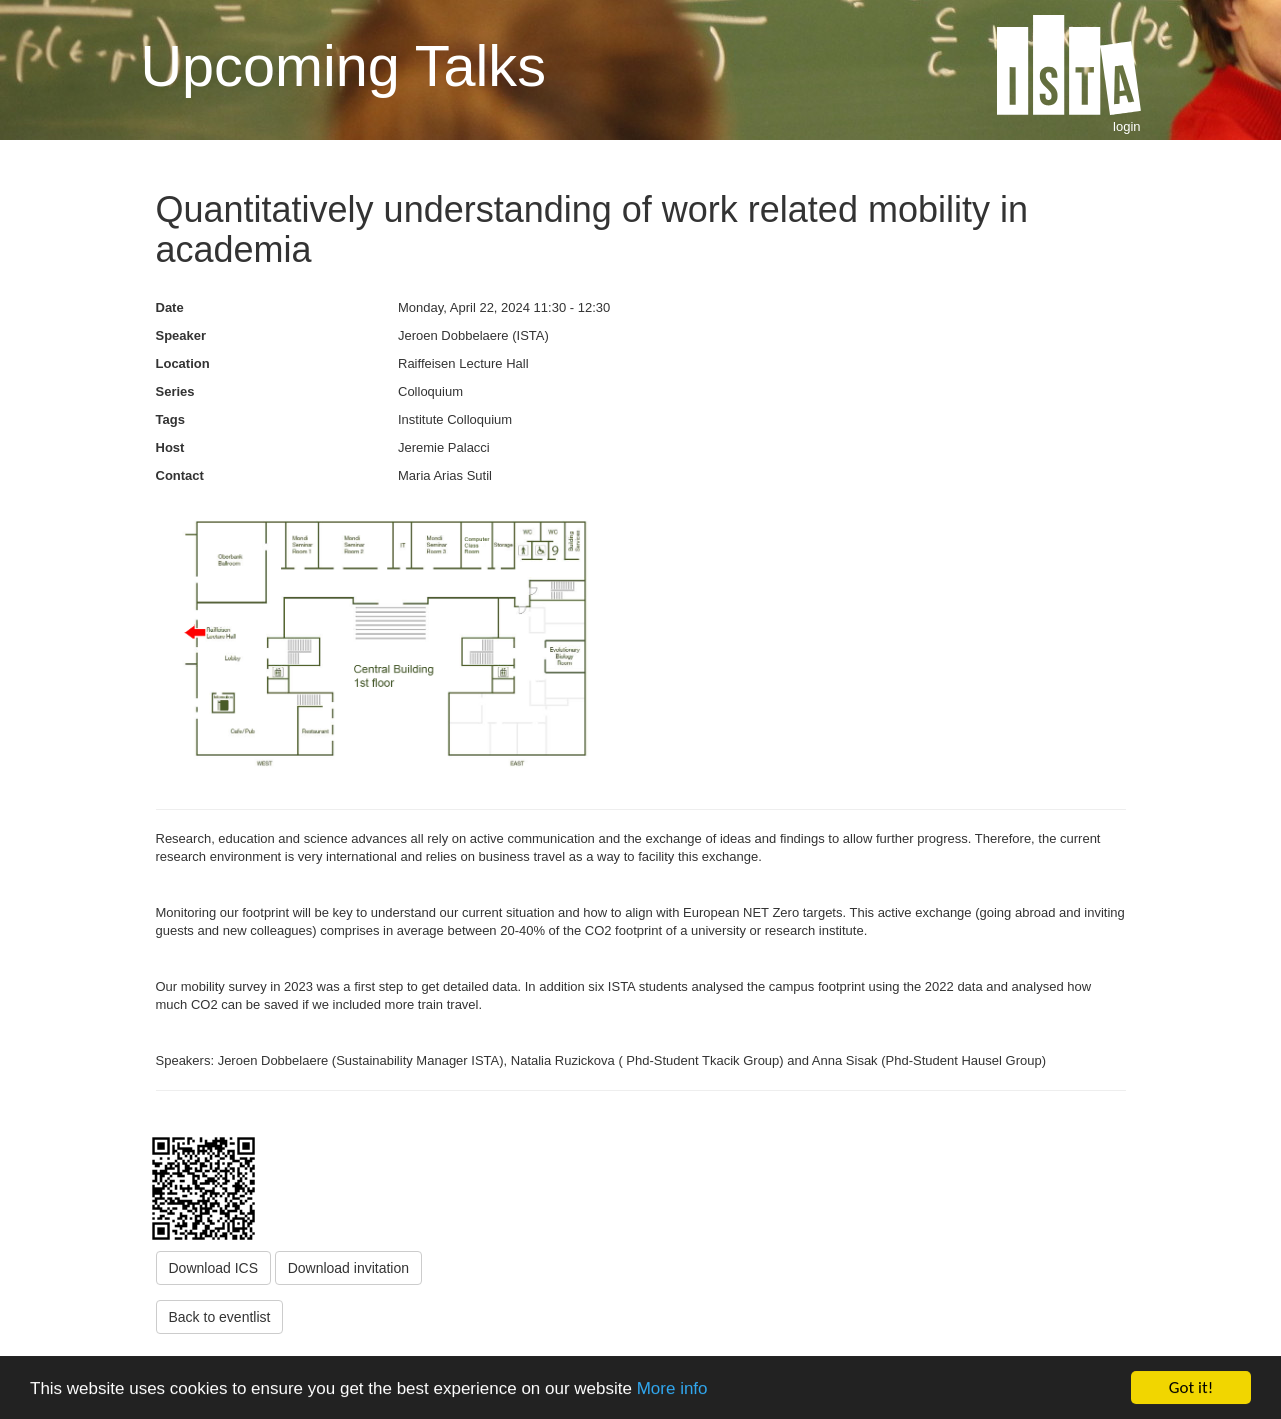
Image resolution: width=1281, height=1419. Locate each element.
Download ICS (214, 1268)
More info (672, 1389)
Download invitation (348, 1268)
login (1126, 126)
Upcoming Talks (343, 66)
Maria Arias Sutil (445, 475)
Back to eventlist (220, 1317)
